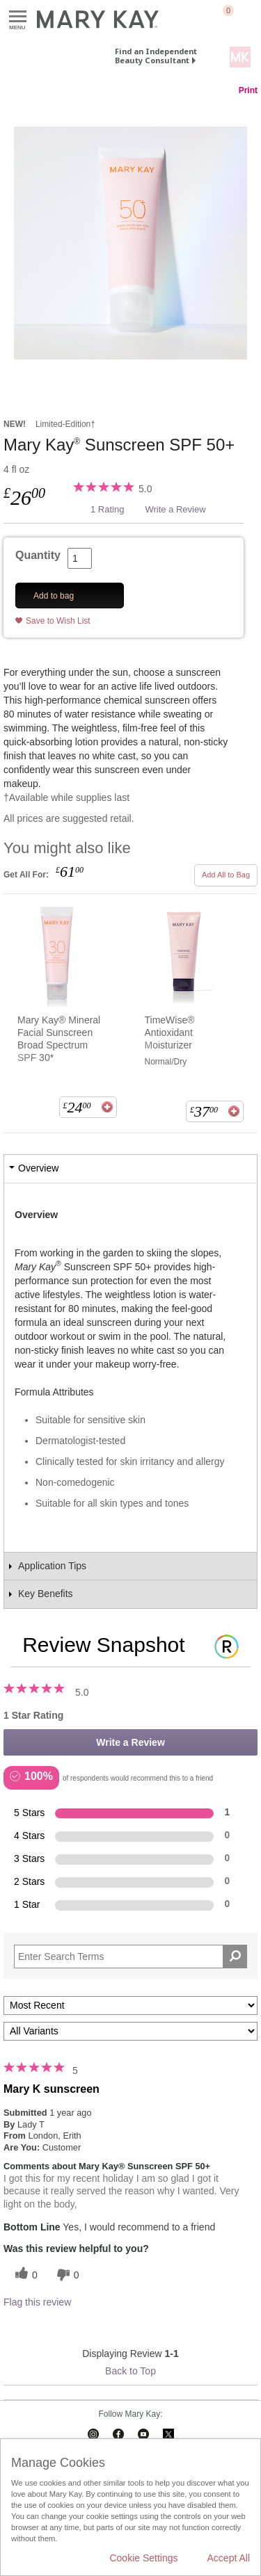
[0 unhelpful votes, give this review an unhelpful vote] (66, 2274)
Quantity (38, 555)
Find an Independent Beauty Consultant (156, 56)
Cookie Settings (143, 2557)
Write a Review (175, 509)
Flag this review (37, 2302)
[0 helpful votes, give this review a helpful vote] (24, 2274)
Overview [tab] (38, 1168)
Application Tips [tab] (52, 1565)
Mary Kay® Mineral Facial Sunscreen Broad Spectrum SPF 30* (58, 1038)
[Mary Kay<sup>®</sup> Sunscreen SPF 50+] (130, 243)
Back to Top (130, 2370)
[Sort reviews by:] (130, 2005)
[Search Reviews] (130, 1956)
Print (248, 90)
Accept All (228, 2557)
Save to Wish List (58, 621)
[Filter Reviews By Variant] (130, 2031)
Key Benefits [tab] (45, 1593)
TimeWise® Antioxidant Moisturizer (170, 1032)
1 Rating (107, 509)
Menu (17, 17)
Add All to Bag (226, 874)
